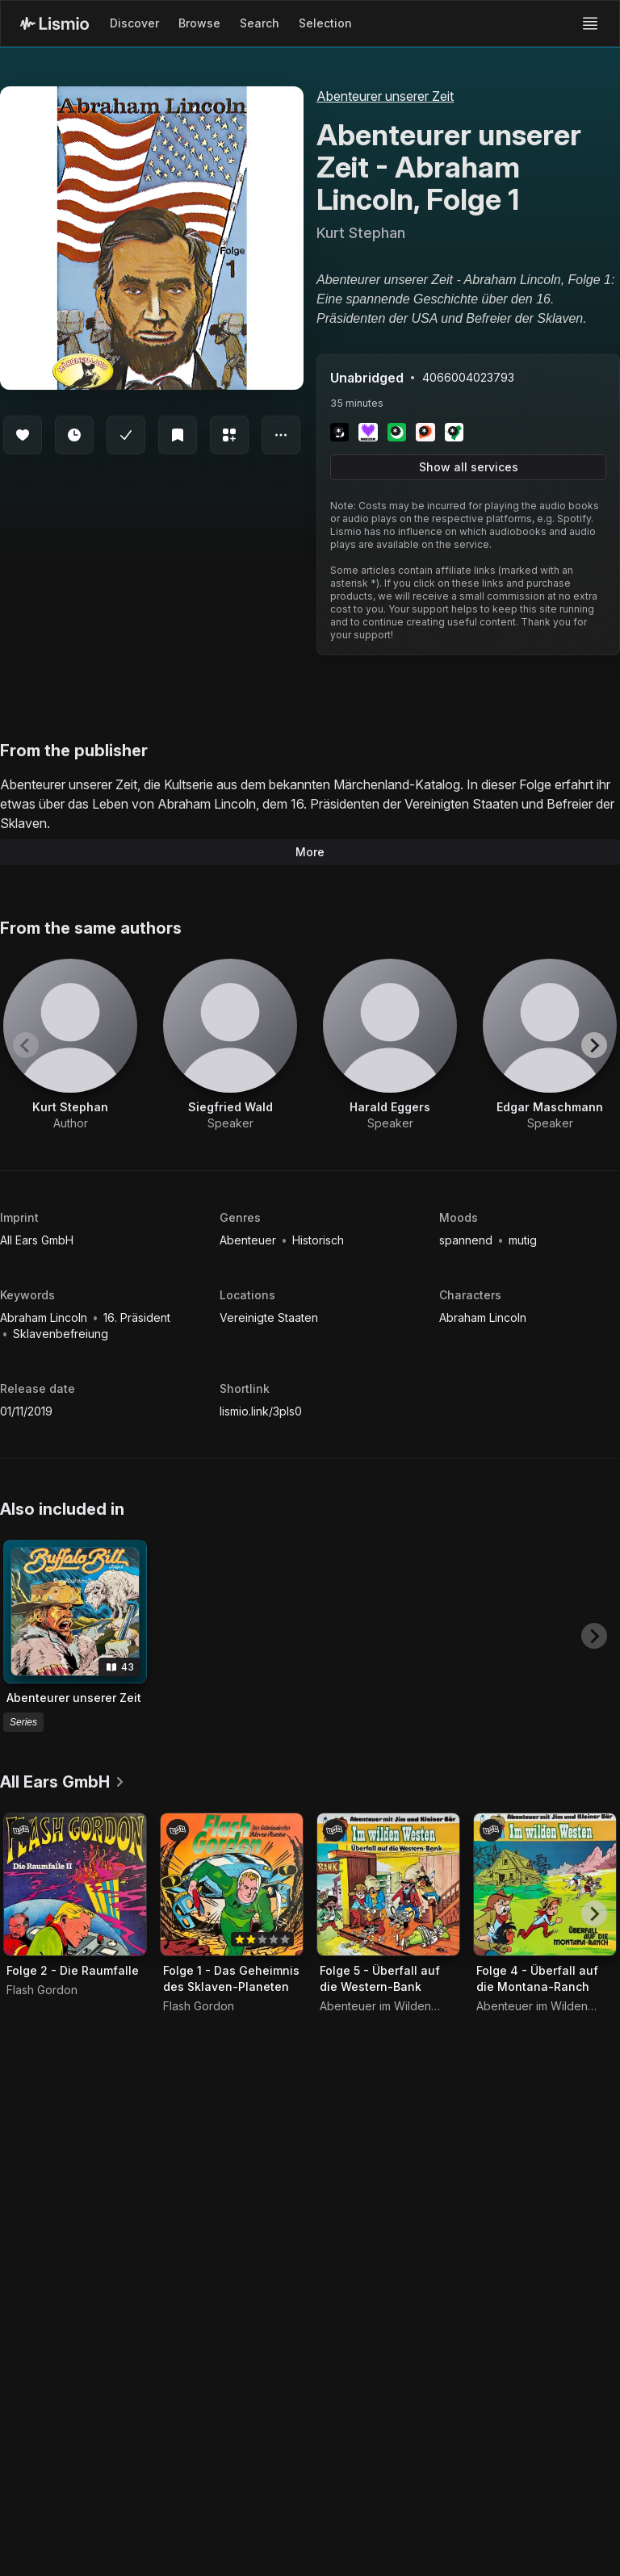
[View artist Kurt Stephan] (70, 1045)
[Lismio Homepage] (54, 23)
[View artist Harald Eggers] (390, 1045)
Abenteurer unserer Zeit (385, 96)
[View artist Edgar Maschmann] (550, 1045)
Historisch (318, 1240)
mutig (523, 1240)
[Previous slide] (26, 1045)
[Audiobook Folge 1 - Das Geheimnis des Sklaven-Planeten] (232, 1884)
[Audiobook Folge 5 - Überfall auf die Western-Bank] (388, 1884)
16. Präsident (136, 1317)
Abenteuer (249, 1240)
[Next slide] (594, 1045)
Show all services (468, 467)
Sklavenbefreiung (60, 1333)
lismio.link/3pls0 (261, 1411)
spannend (467, 1240)
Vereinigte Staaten (269, 1317)
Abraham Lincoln (45, 1317)
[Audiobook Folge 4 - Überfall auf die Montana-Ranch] (545, 1884)
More (310, 852)
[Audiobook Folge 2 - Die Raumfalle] (75, 1884)
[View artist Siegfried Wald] (230, 1045)
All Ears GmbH (36, 1240)
